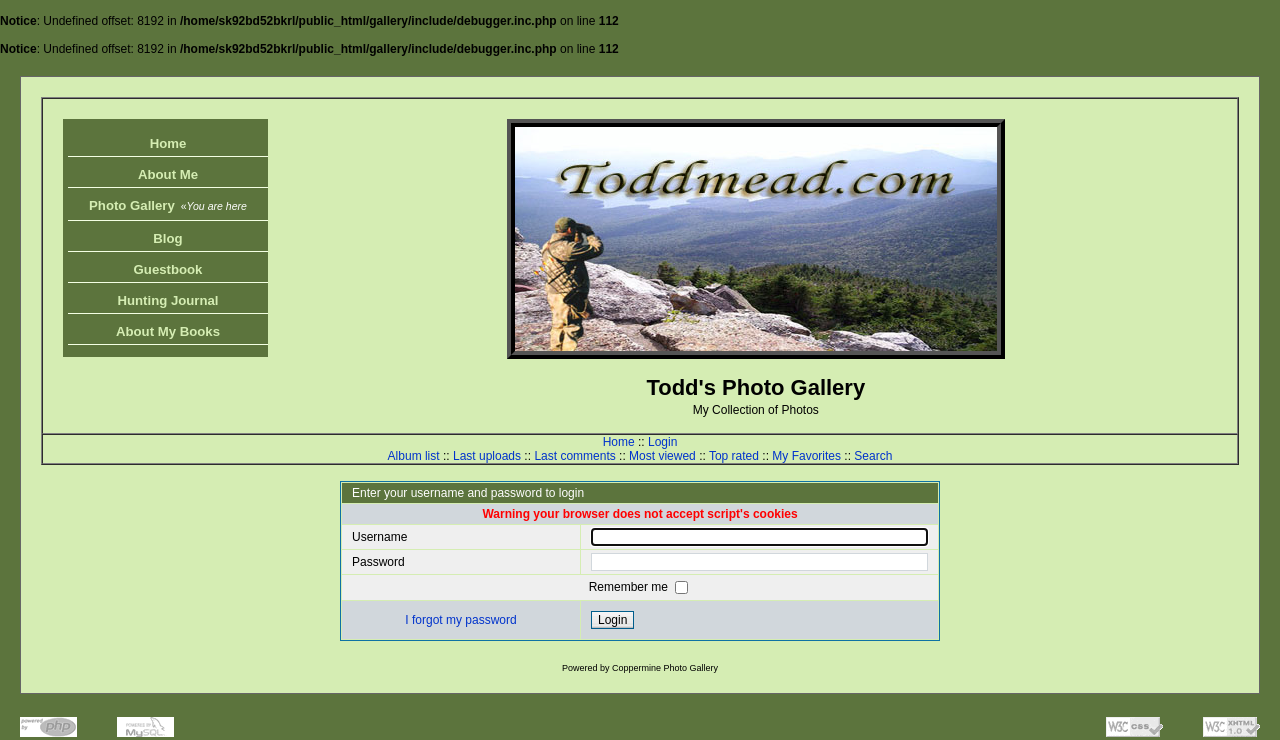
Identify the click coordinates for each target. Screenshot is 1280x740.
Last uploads (487, 456)
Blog (167, 238)
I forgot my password (460, 620)
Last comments (574, 456)
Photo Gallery (168, 205)
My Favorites (806, 456)
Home (168, 143)
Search (873, 456)
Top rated (734, 456)
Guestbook (168, 269)
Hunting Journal (167, 300)
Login (662, 442)
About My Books (168, 331)
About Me (168, 174)
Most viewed (662, 456)
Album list (414, 456)
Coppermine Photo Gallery (665, 668)
